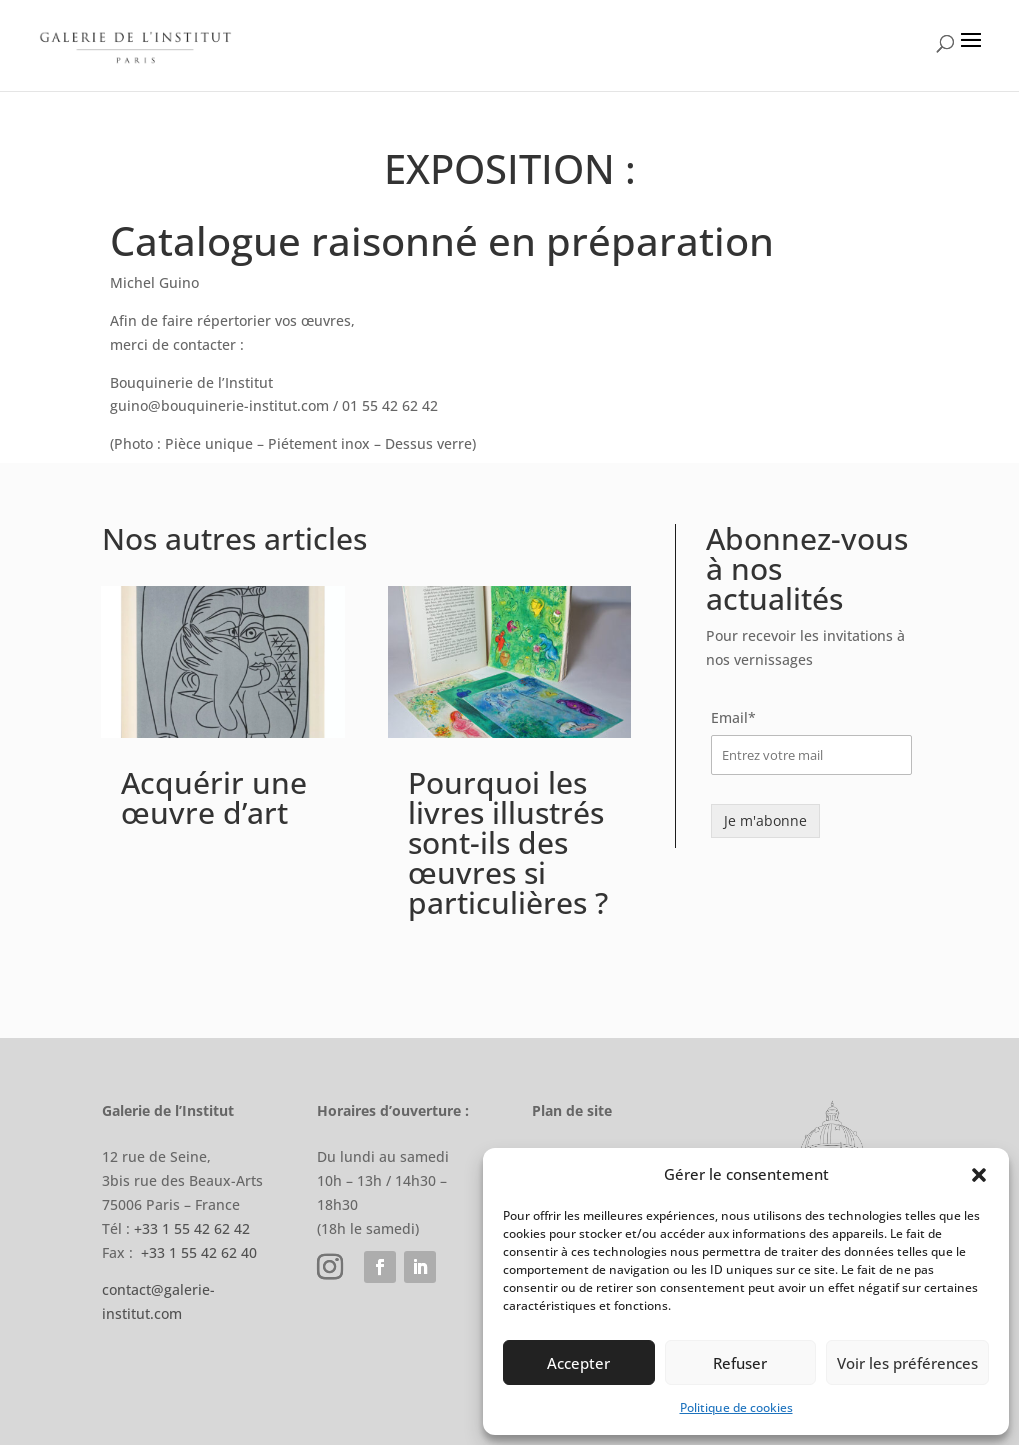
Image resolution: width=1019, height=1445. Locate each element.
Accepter (578, 1363)
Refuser (740, 1363)
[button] (979, 1175)
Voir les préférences (907, 1363)
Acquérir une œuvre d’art (214, 797)
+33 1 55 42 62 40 (199, 1252)
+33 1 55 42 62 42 (192, 1228)
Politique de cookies (736, 1407)
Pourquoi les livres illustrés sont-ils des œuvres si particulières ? (508, 842)
